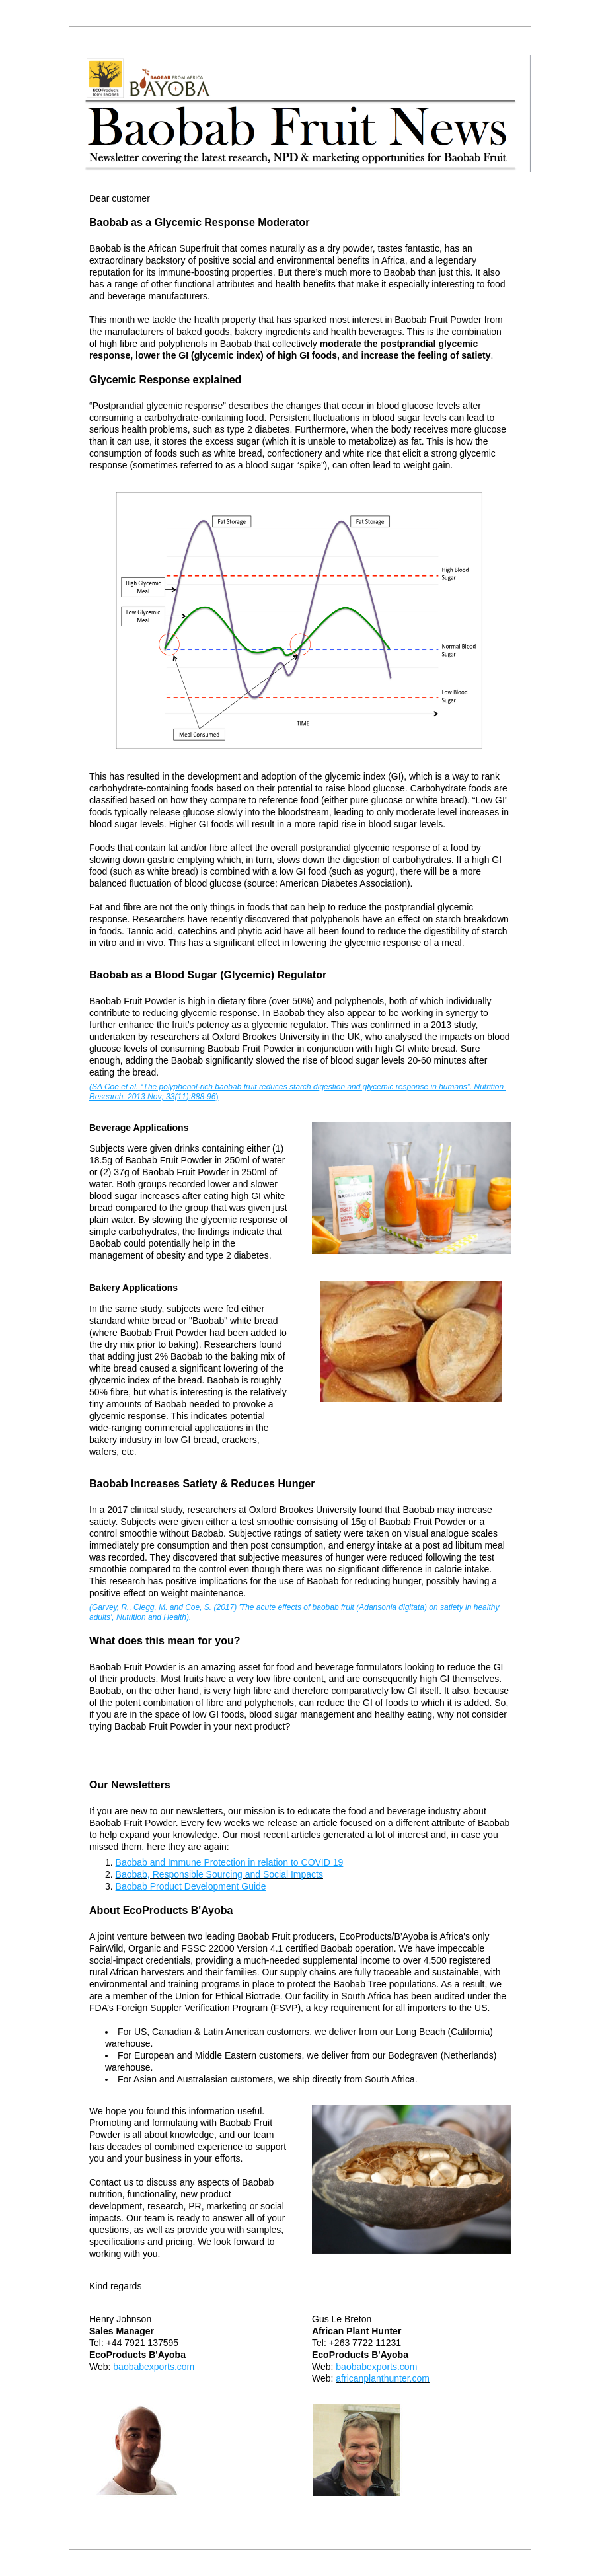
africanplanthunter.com (383, 2378)
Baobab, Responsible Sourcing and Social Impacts (219, 1874)
